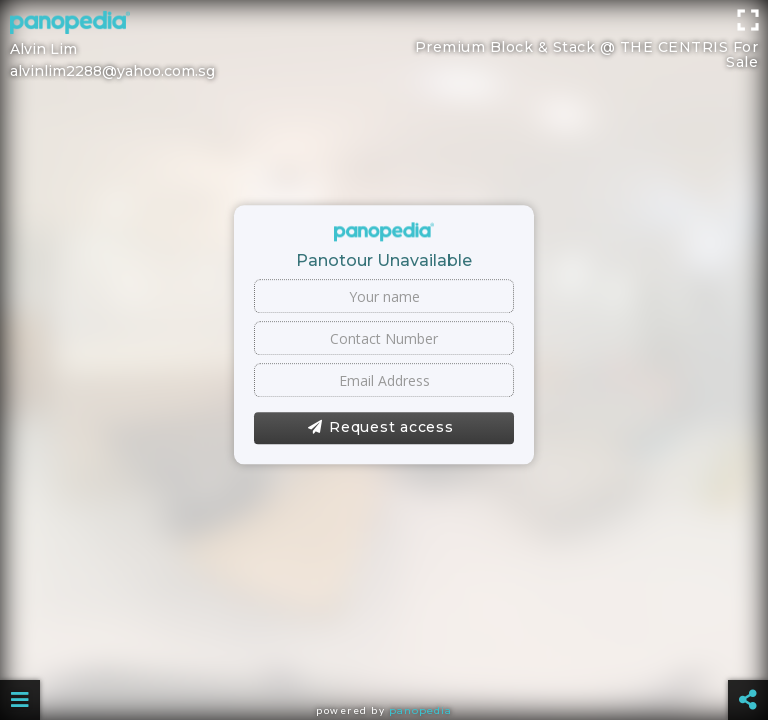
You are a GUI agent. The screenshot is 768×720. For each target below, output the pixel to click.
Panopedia (420, 710)
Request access (380, 428)
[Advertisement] (384, 45)
